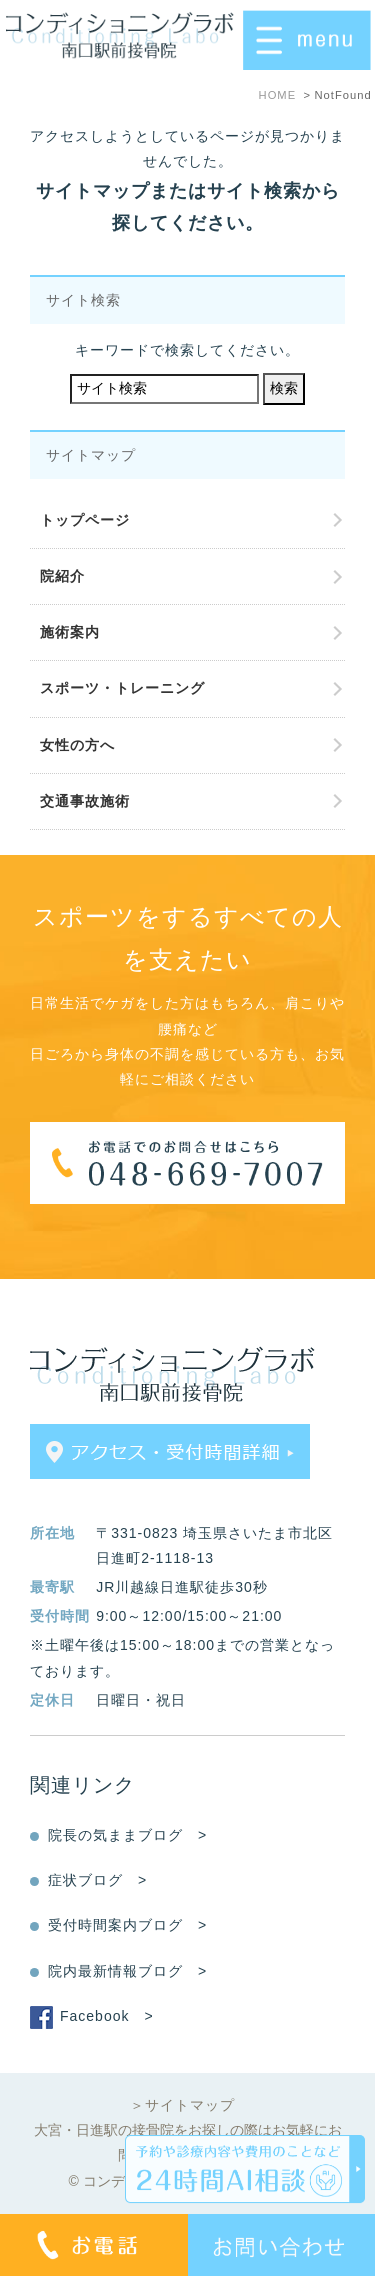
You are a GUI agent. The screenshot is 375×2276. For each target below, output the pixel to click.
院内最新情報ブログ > (127, 1971)
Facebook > (107, 2016)
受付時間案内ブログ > (127, 1925)
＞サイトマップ (182, 2105)
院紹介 (62, 576)
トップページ (85, 520)
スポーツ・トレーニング (122, 688)
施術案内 (70, 632)
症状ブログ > (97, 1880)
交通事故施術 (85, 801)
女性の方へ (77, 745)
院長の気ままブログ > (127, 1835)
